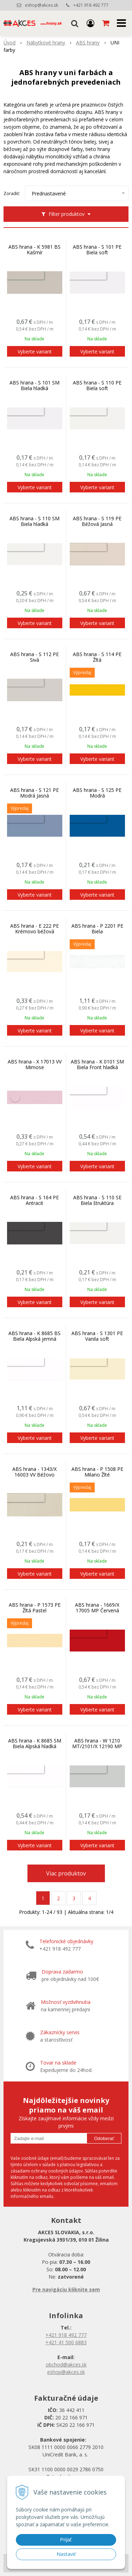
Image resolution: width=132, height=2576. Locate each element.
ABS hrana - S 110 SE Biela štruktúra (97, 1200)
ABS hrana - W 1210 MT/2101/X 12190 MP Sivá (97, 1746)
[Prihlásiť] (90, 23)
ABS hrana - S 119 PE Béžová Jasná (97, 521)
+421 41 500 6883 (66, 2342)
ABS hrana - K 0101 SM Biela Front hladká (97, 1064)
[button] (74, 23)
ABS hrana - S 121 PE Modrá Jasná (34, 793)
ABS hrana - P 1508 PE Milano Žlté (97, 1472)
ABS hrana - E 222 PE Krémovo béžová (34, 928)
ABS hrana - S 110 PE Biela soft (97, 385)
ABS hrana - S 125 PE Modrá (97, 793)
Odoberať (104, 2138)
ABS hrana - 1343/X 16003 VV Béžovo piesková (34, 1474)
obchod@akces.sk (66, 2364)
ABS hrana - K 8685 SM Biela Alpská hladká (34, 1743)
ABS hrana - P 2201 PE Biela (97, 928)
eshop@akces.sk (41, 5)
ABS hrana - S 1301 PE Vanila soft (97, 1336)
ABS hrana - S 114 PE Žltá (97, 657)
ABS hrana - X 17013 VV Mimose (35, 1064)
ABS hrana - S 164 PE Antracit (34, 1200)
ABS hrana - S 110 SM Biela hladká (34, 521)
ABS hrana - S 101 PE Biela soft (97, 249)
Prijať (66, 2539)
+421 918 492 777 (90, 5)
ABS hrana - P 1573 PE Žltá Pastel (35, 1607)
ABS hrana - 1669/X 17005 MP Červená (97, 1607)
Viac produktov (66, 1873)
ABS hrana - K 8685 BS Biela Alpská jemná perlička (34, 1339)
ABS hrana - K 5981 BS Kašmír (34, 249)
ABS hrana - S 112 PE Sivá (34, 657)
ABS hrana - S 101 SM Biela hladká (34, 385)
